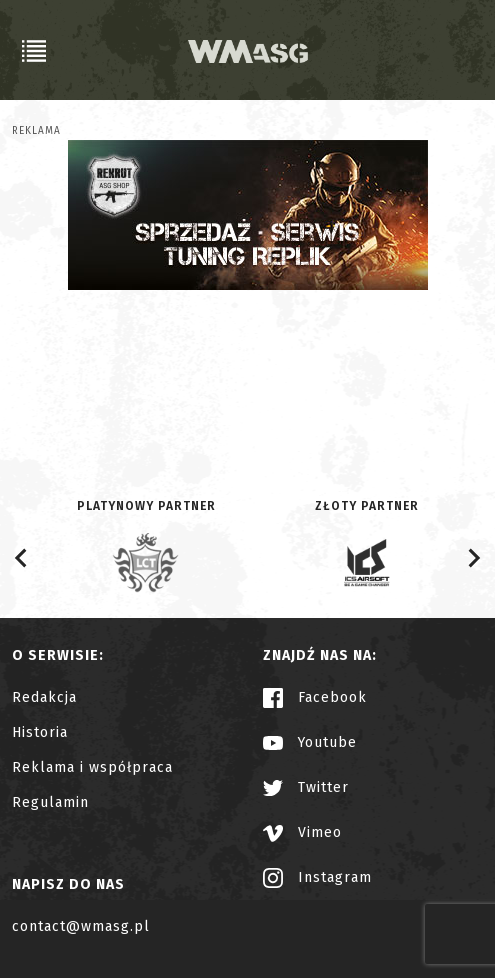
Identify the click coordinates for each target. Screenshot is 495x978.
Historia (40, 732)
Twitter (306, 787)
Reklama (36, 131)
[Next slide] (473, 558)
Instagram (317, 877)
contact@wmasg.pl (81, 926)
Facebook (315, 697)
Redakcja (44, 697)
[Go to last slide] (22, 558)
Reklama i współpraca (92, 767)
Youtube (310, 742)
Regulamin (50, 802)
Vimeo (302, 832)
